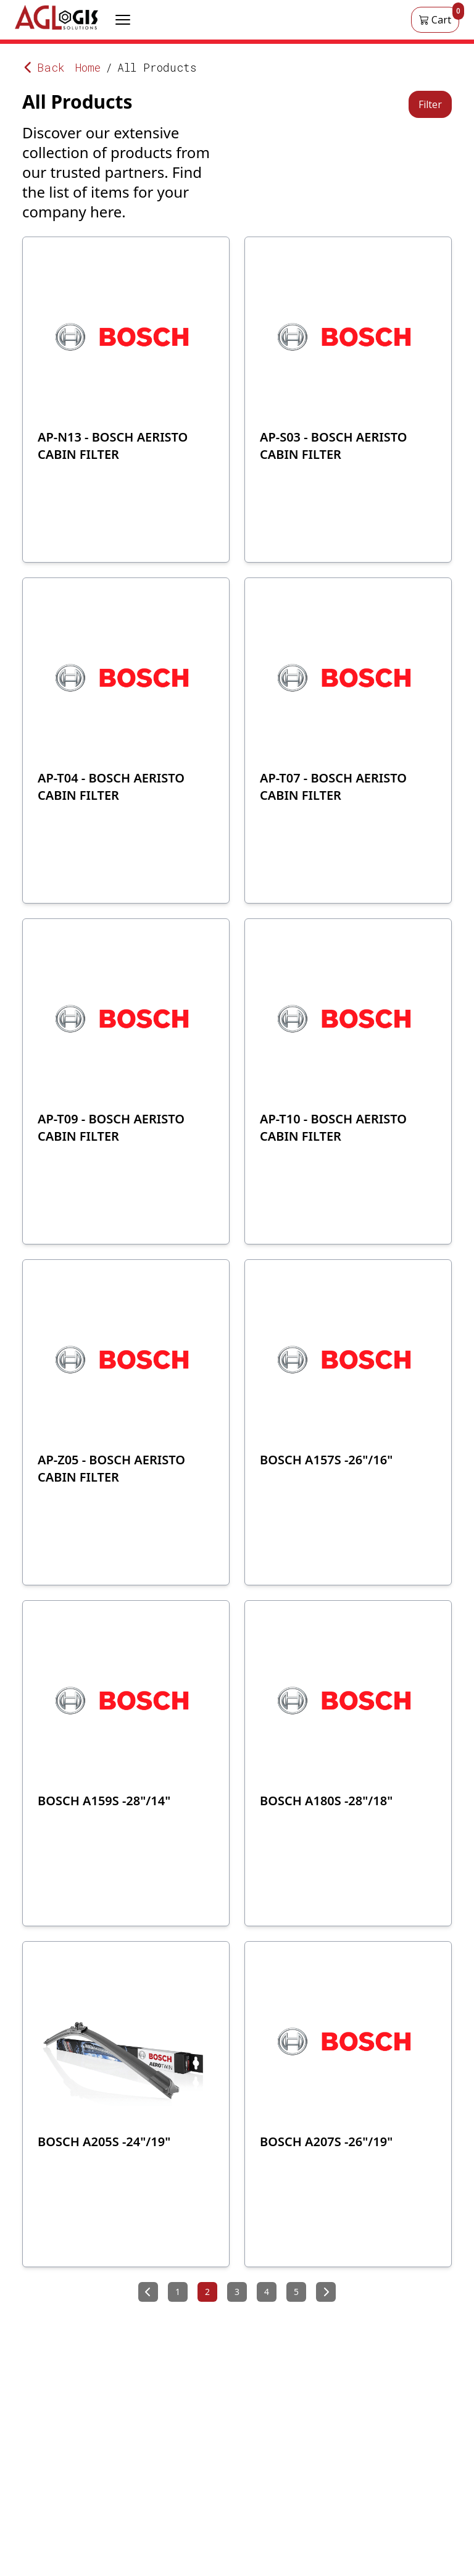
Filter (430, 104)
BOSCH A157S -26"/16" (326, 1459)
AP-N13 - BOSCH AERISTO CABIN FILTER (113, 446)
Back (43, 67)
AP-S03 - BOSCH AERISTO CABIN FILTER (333, 446)
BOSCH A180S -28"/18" (326, 1800)
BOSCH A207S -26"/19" (326, 2141)
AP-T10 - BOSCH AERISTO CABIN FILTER (333, 1127)
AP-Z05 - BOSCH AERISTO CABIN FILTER (111, 1468)
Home (88, 67)
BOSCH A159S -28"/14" (104, 1800)
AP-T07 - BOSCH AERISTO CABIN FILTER (333, 786)
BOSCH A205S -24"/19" (104, 2141)
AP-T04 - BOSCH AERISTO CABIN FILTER (111, 786)
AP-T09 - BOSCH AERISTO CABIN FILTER (111, 1127)
